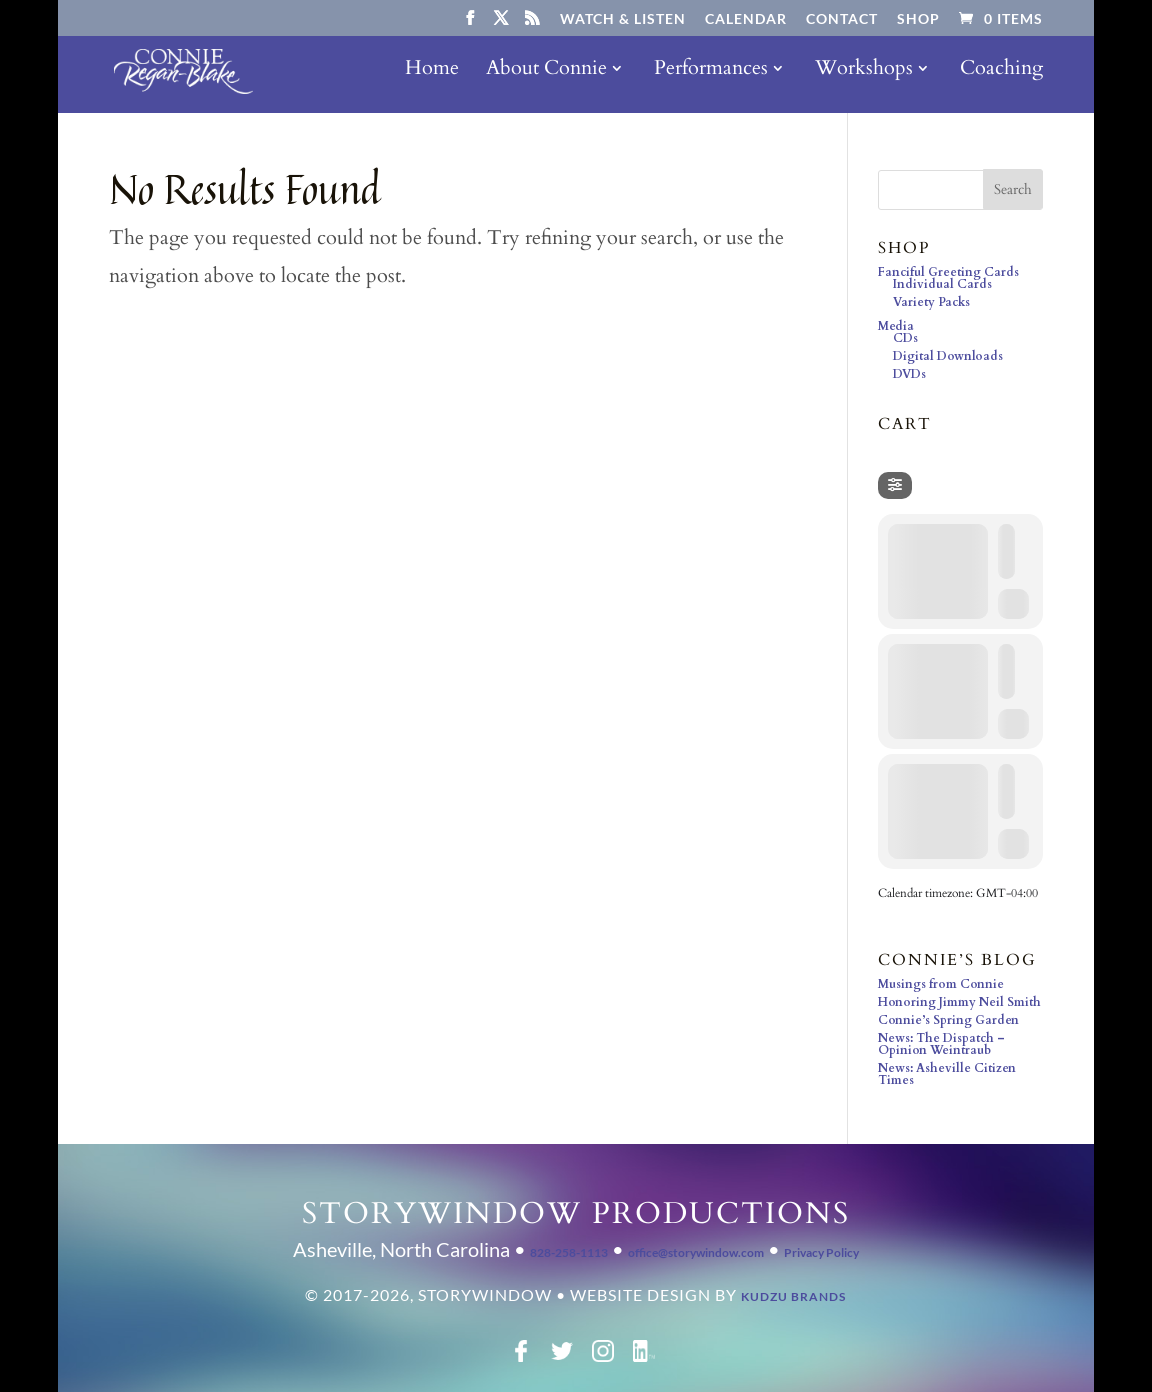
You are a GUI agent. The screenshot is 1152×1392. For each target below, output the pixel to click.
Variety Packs (931, 302)
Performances (711, 78)
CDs (905, 338)
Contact (842, 19)
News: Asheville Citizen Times (947, 1074)
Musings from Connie (941, 984)
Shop (918, 19)
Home (432, 78)
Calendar (746, 19)
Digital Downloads (948, 356)
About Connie (546, 78)
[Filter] (895, 485)
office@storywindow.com (696, 1252)
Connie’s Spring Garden (948, 1020)
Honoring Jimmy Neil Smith (959, 1002)
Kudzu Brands (793, 1296)
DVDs (909, 374)
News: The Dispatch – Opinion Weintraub (941, 1044)
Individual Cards (942, 284)
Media (896, 326)
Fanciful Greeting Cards (948, 272)
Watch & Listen (623, 19)
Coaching (1001, 78)
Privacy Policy (821, 1252)
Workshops (864, 78)
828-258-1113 (569, 1252)
